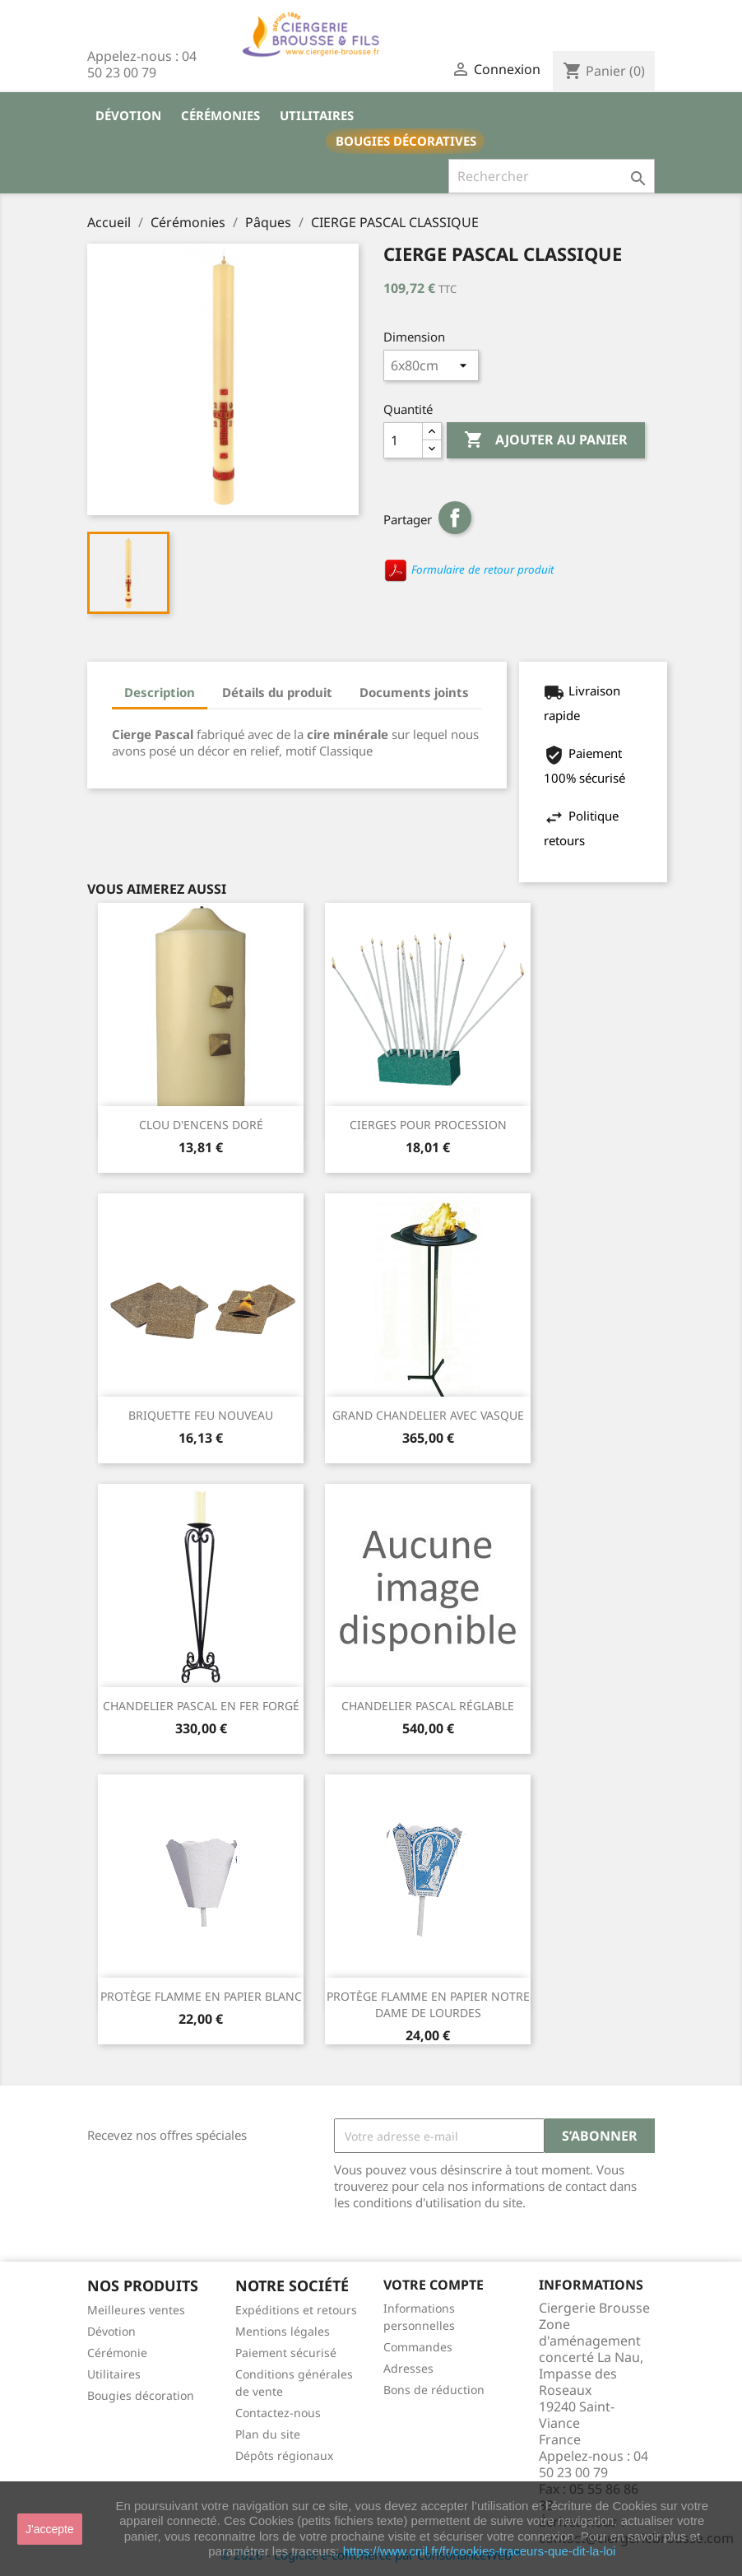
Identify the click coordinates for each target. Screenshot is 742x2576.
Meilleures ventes (136, 2310)
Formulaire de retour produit (468, 569)
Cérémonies (220, 115)
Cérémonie (117, 2352)
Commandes (417, 2347)
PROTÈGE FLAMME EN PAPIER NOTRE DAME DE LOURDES (428, 2004)
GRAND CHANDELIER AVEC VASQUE (428, 1415)
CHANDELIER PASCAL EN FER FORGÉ (201, 1705)
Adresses (408, 2368)
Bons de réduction (434, 2389)
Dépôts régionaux (284, 2455)
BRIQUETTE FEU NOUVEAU (200, 1415)
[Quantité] (403, 440)
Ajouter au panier (546, 440)
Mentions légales (282, 2331)
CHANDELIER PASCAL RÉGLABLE (427, 1705)
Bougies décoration (140, 2395)
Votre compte (433, 2285)
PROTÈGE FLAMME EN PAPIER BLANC (201, 1996)
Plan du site (267, 2434)
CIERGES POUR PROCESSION (428, 1124)
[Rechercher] (551, 176)
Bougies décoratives (406, 141)
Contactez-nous (278, 2412)
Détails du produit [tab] (277, 692)
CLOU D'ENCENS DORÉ (201, 1124)
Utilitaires (317, 115)
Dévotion (128, 115)
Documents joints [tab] (414, 692)
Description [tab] (159, 692)
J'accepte (50, 2529)
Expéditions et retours (296, 2310)
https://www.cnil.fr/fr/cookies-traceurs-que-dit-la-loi (479, 2551)
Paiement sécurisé (285, 2352)
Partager (454, 517)
